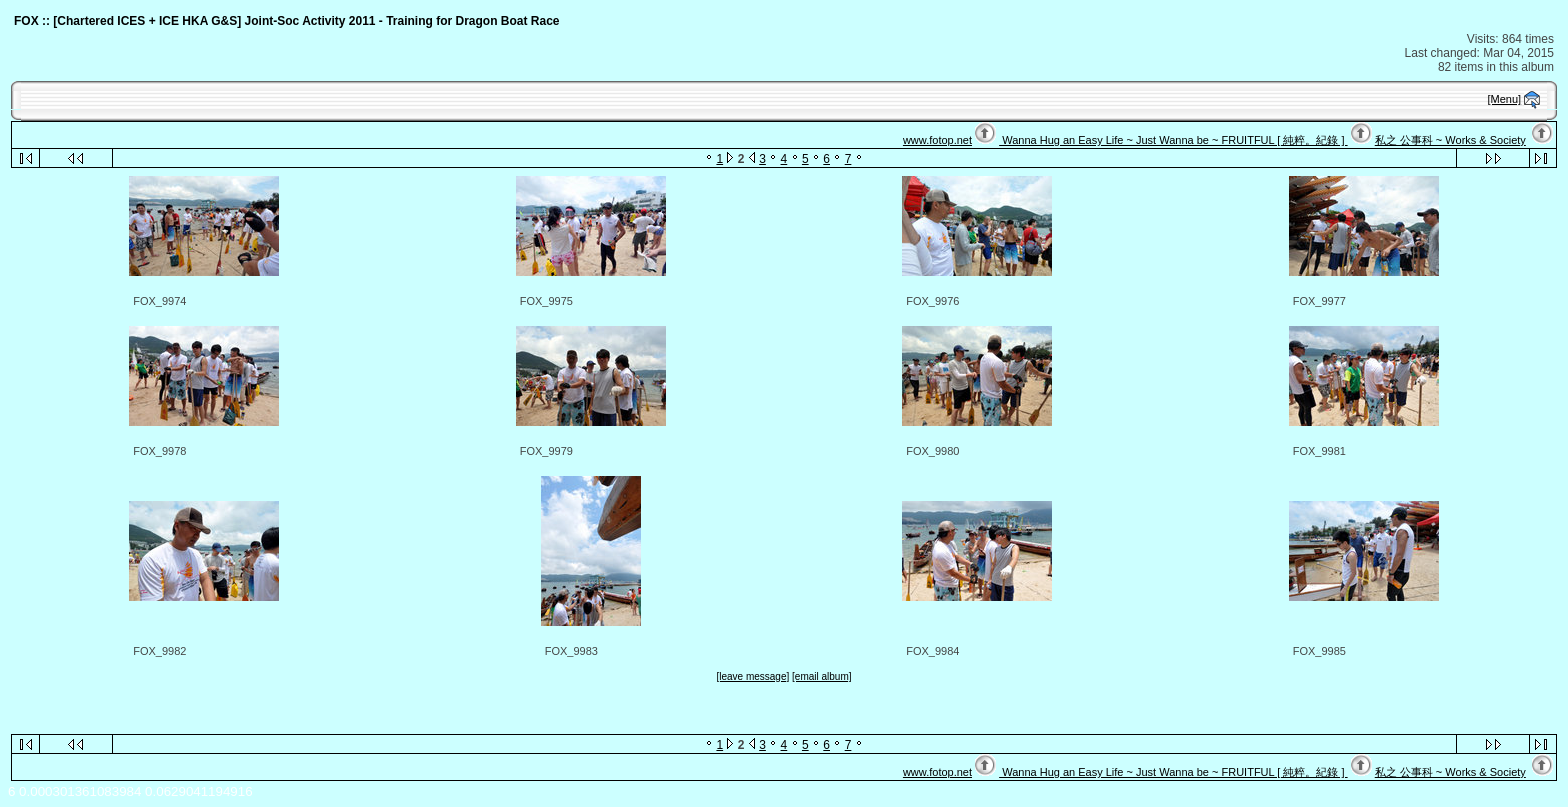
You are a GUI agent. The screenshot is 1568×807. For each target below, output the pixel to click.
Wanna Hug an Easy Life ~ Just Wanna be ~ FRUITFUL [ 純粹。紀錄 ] (1173, 140)
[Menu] (1505, 99)
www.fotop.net (937, 140)
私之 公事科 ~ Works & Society (1450, 140)
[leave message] (752, 676)
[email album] (821, 676)
